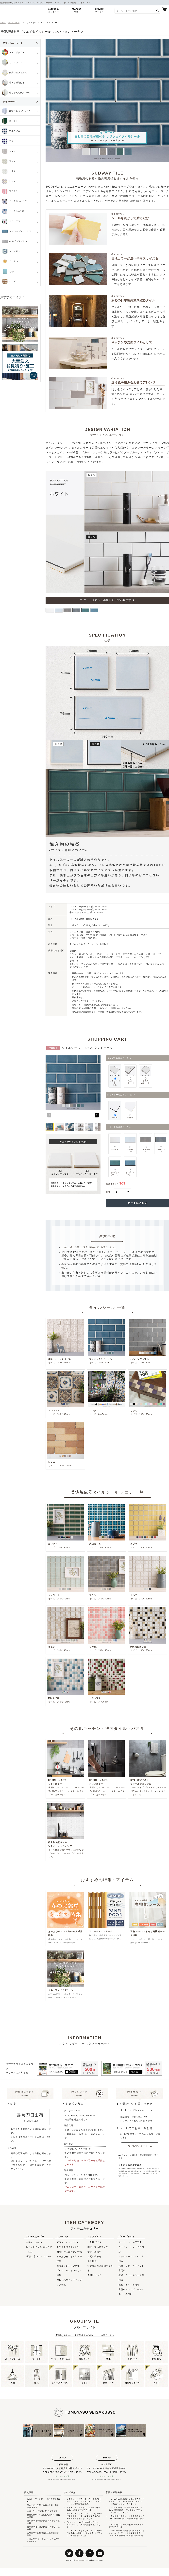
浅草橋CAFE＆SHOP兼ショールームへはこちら (106, 2483)
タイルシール (15, 22)
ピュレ (9, 181)
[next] (97, 1115)
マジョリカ (11, 251)
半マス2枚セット (145, 1079)
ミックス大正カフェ (16, 201)
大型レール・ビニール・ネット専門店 (131, 2295)
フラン (9, 161)
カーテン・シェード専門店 (131, 2253)
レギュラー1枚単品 (115, 1080)
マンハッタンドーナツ (17, 231)
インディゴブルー (130, 1171)
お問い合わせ (94, 2260)
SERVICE (99, 11)
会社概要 (92, 2265)
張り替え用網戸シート (17, 92)
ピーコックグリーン (115, 1171)
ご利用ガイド (94, 2246)
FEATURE (76, 11)
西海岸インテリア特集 (68, 2269)
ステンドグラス (13, 52)
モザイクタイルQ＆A (68, 2250)
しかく (9, 271)
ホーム (3, 22)
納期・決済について (97, 2250)
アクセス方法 (63, 2480)
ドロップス (11, 221)
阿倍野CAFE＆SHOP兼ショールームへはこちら (62, 2483)
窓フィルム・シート (21, 44)
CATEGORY (53, 11)
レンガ (9, 281)
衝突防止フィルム (15, 72)
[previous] (49, 1115)
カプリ (9, 141)
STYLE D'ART (80, 2568)
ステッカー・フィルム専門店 (131, 2262)
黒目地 (115, 1115)
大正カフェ (11, 131)
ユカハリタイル (124, 2505)
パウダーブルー (130, 1148)
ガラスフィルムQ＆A (68, 2246)
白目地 (130, 1115)
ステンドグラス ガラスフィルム (39, 2253)
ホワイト (115, 1147)
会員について (94, 2279)
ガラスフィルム (13, 62)
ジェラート (11, 151)
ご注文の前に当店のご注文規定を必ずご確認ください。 (96, 1247)
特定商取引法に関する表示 (100, 2272)
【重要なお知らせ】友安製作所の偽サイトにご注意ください (84, 2339)
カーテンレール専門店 (130, 2246)
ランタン (10, 261)
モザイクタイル (34, 2246)
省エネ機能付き (13, 82)
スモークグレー (160, 1148)
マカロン (10, 191)
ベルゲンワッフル (15, 241)
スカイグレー (145, 1148)
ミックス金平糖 (13, 211)
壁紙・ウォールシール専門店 (131, 2281)
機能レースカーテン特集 (69, 2255)
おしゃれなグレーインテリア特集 (69, 2286)
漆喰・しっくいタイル (17, 111)
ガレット (10, 121)
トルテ (9, 171)
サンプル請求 (94, 2255)
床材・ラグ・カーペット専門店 (131, 2272)
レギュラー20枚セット (130, 1079)
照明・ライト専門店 (128, 2288)
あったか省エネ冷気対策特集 (69, 2262)
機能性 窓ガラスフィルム (39, 2260)
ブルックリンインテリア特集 (69, 2276)
